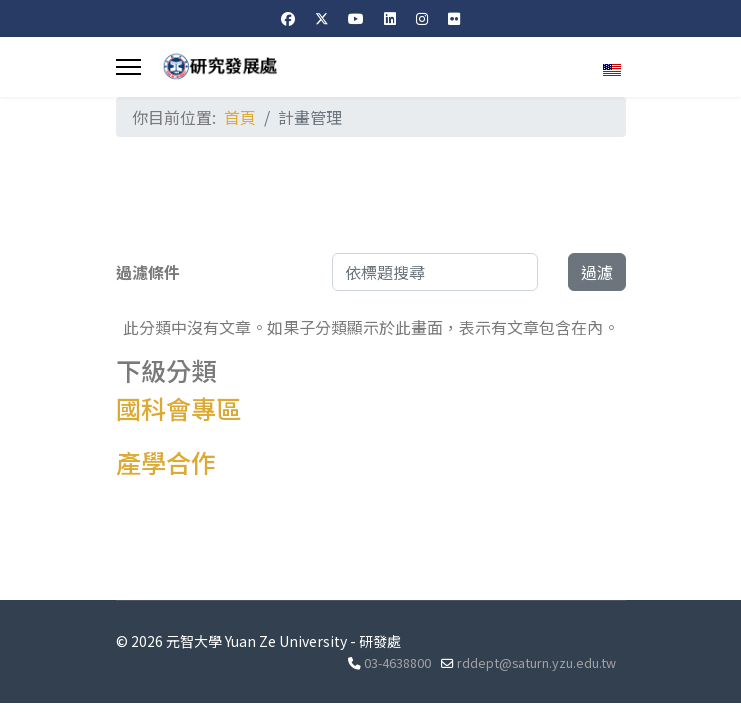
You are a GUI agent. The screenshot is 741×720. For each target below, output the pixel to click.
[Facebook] (288, 18)
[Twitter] (322, 18)
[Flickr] (454, 18)
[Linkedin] (390, 18)
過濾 (597, 272)
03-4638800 (397, 662)
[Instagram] (422, 18)
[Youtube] (356, 18)
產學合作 (166, 462)
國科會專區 (178, 408)
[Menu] (128, 67)
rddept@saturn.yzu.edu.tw (536, 662)
